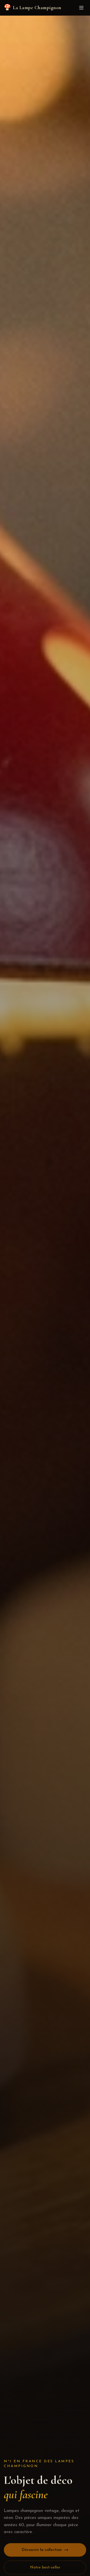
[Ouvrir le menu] (81, 8)
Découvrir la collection (45, 2551)
